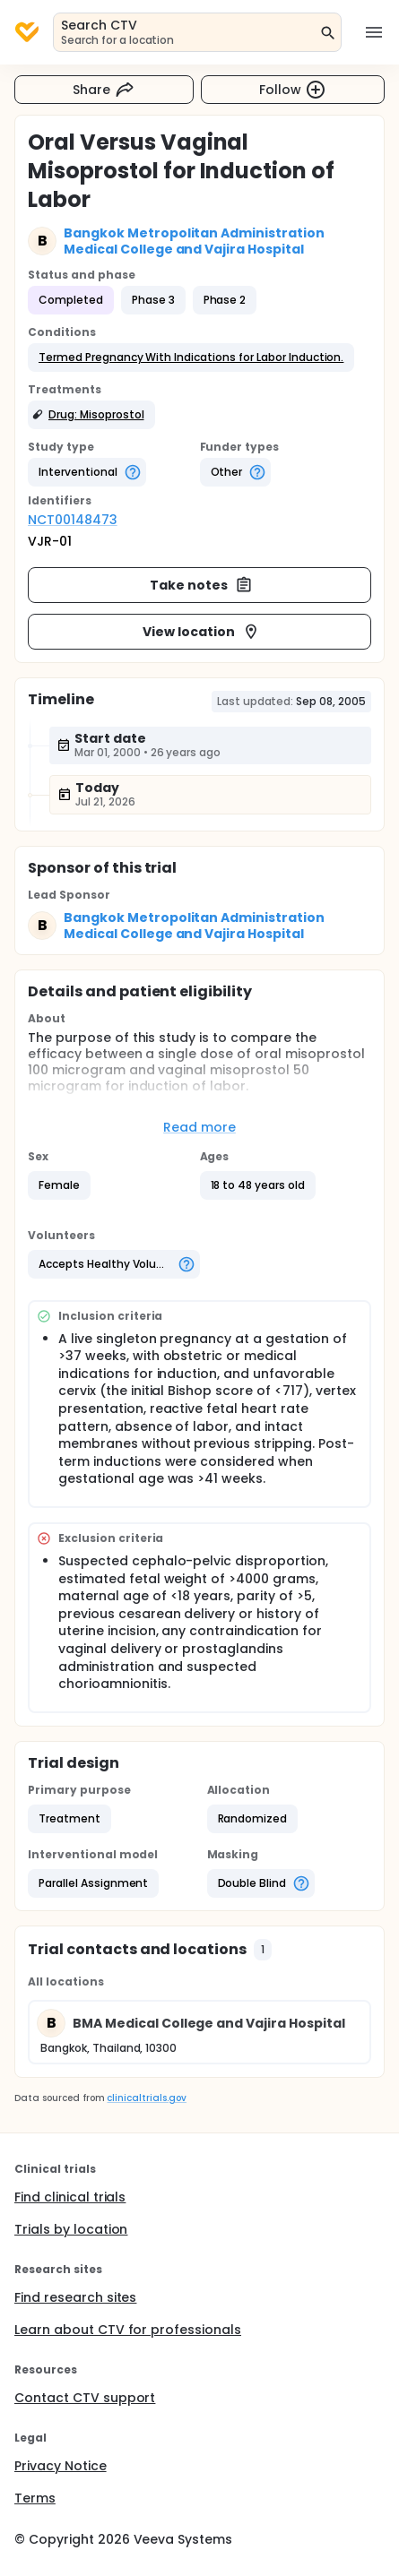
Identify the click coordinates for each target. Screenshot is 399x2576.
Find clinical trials (70, 2197)
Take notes (201, 585)
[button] (191, 357)
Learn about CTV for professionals (127, 2330)
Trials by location (70, 2229)
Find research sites (75, 2297)
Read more (199, 1127)
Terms (35, 2498)
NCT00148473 (72, 520)
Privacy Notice (60, 2466)
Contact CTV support (84, 2398)
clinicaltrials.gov (146, 2098)
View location (201, 632)
